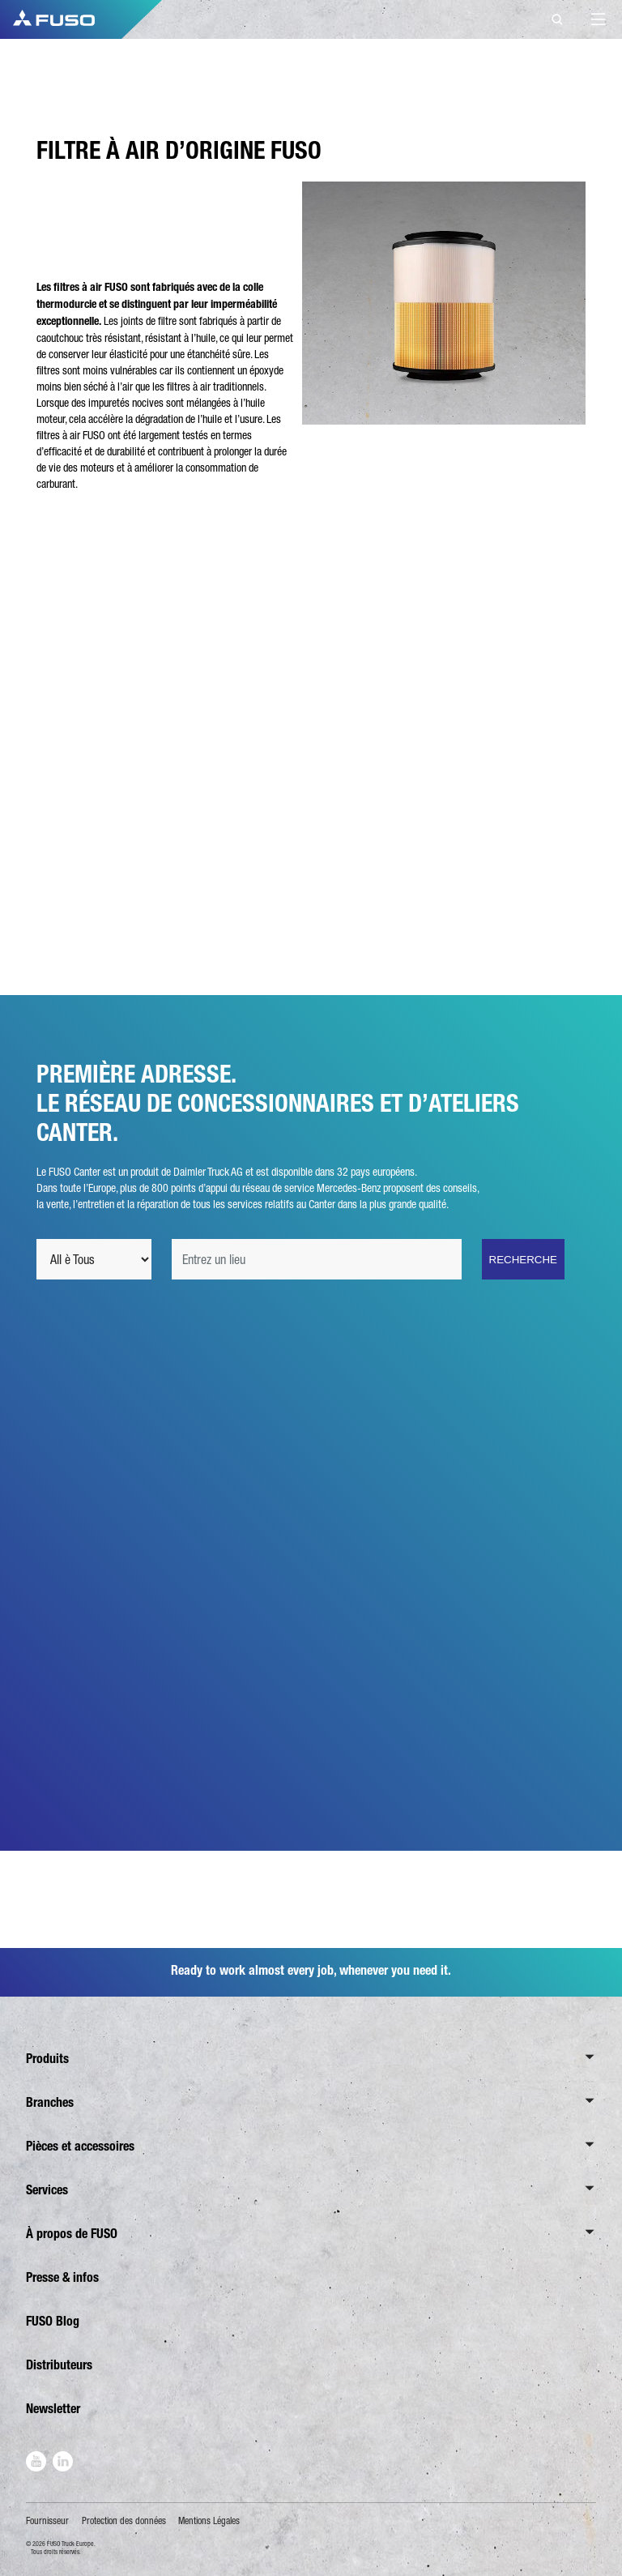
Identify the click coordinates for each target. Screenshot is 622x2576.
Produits (47, 2058)
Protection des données (124, 2521)
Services (47, 2190)
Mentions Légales (209, 2521)
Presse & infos (62, 2277)
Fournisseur (47, 2521)
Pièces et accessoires (80, 2146)
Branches (50, 2102)
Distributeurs (59, 2365)
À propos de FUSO (71, 2233)
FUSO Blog (52, 2321)
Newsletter (53, 2408)
